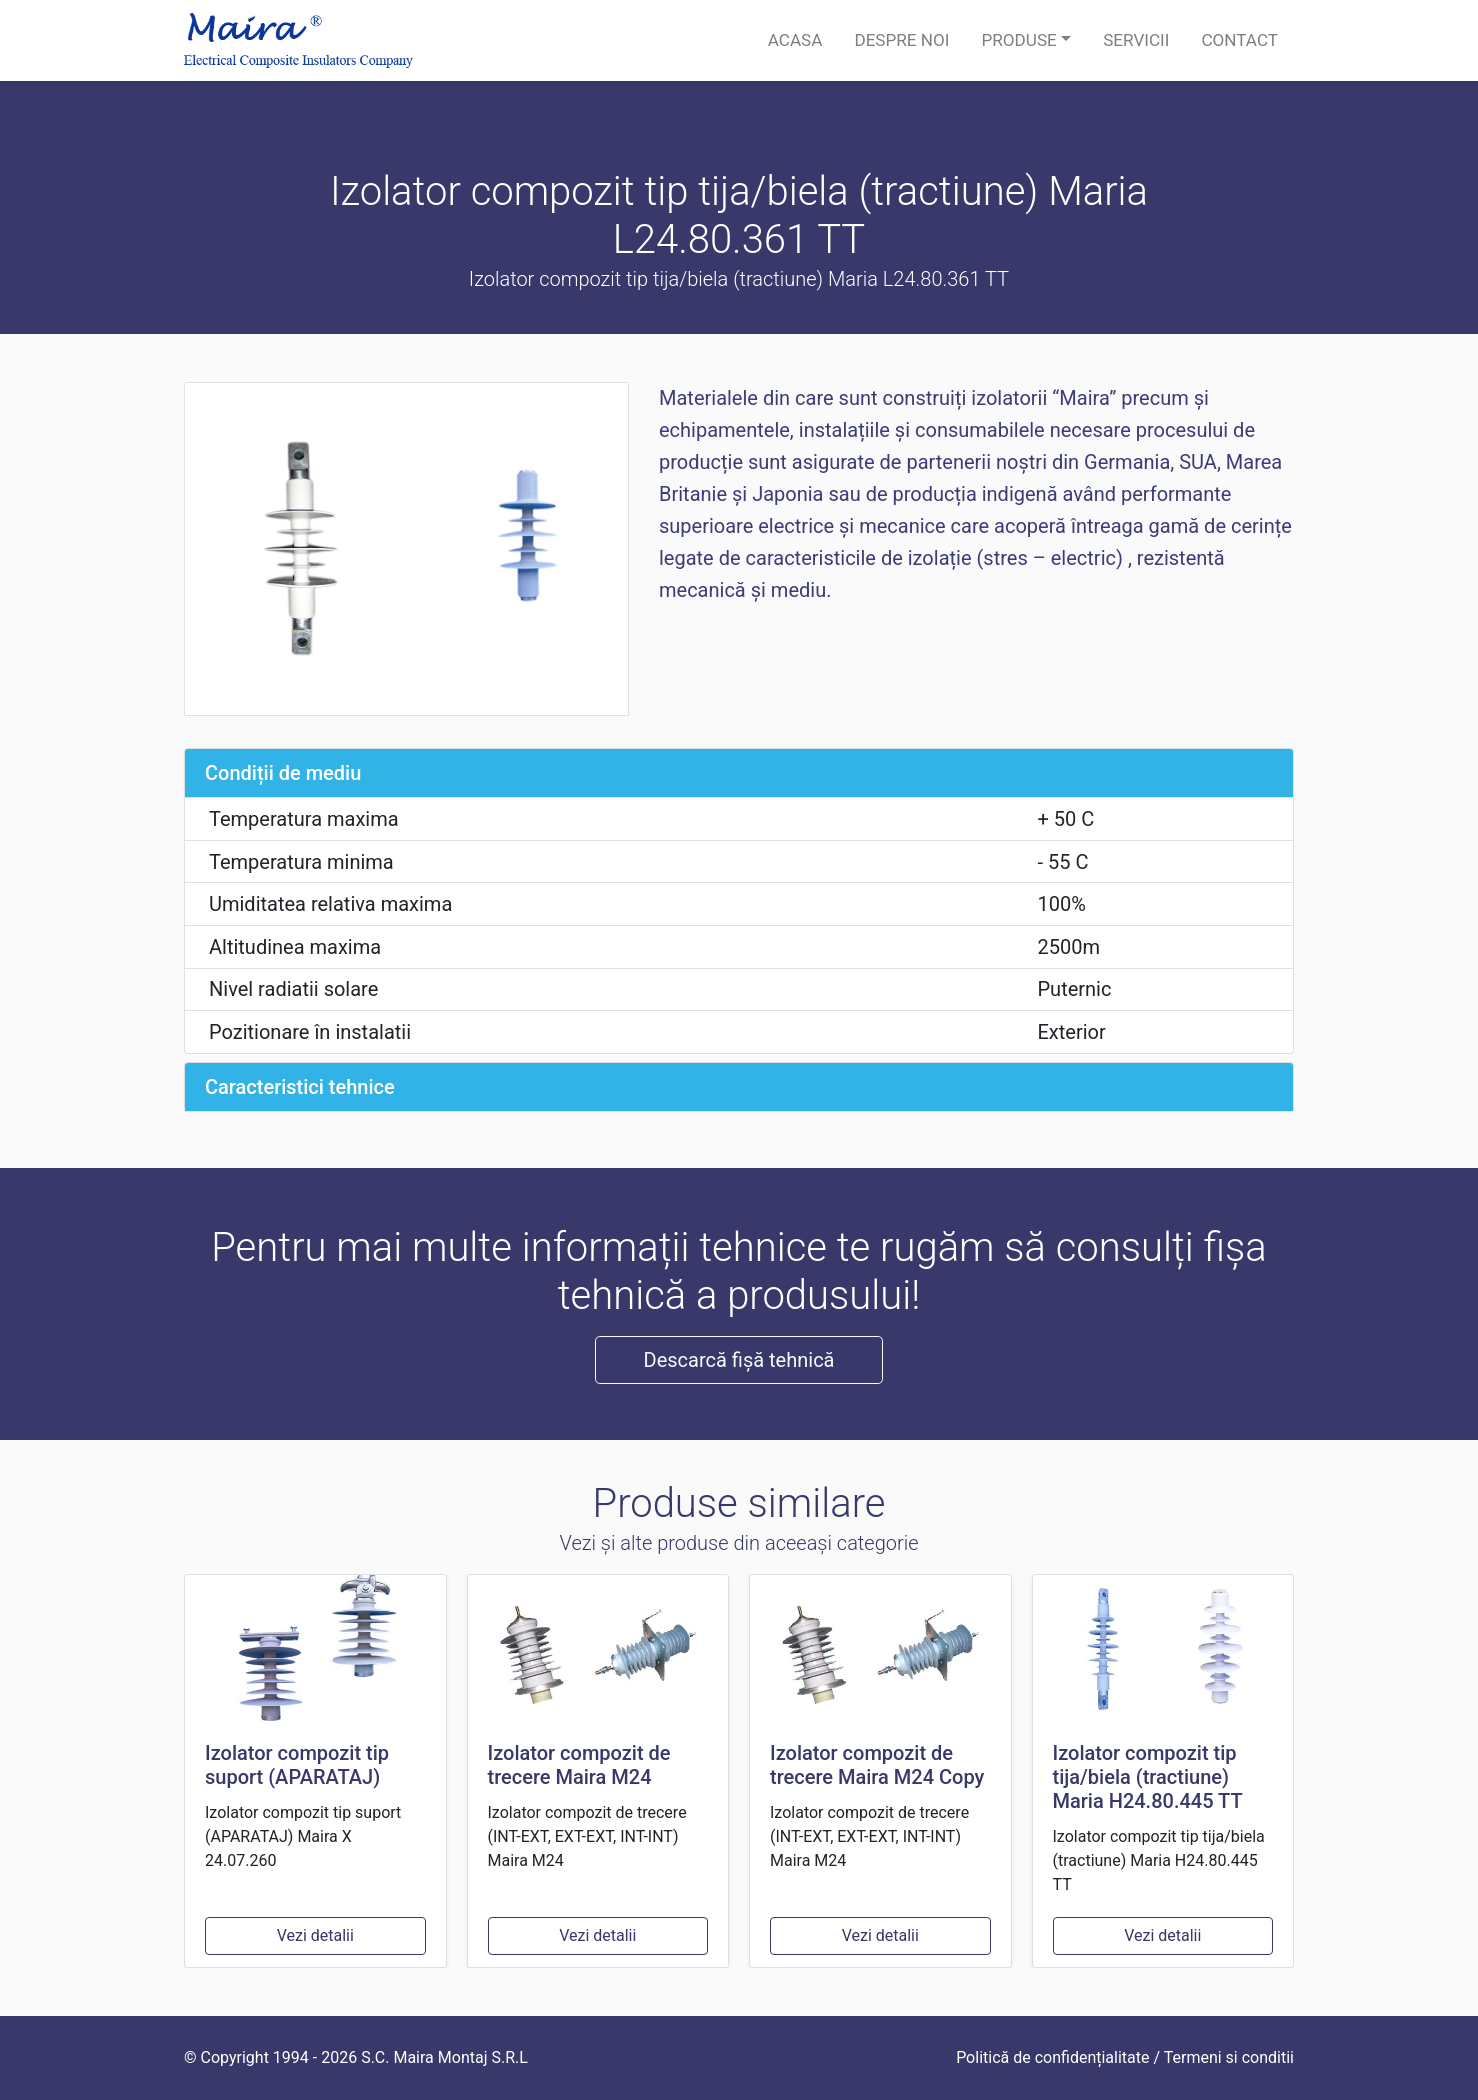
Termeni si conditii (1229, 2057)
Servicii (1136, 40)
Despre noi (901, 40)
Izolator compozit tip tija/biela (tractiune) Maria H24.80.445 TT (1148, 1777)
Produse (1018, 40)
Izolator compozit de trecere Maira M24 (579, 1765)
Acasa (795, 40)
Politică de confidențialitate (1052, 2057)
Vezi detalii (315, 1935)
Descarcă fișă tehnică (739, 1360)
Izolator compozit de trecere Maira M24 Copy (877, 1765)
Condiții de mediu (283, 773)
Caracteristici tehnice (300, 1087)
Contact (1239, 40)
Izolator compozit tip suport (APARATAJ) (297, 1765)
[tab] (739, 773)
